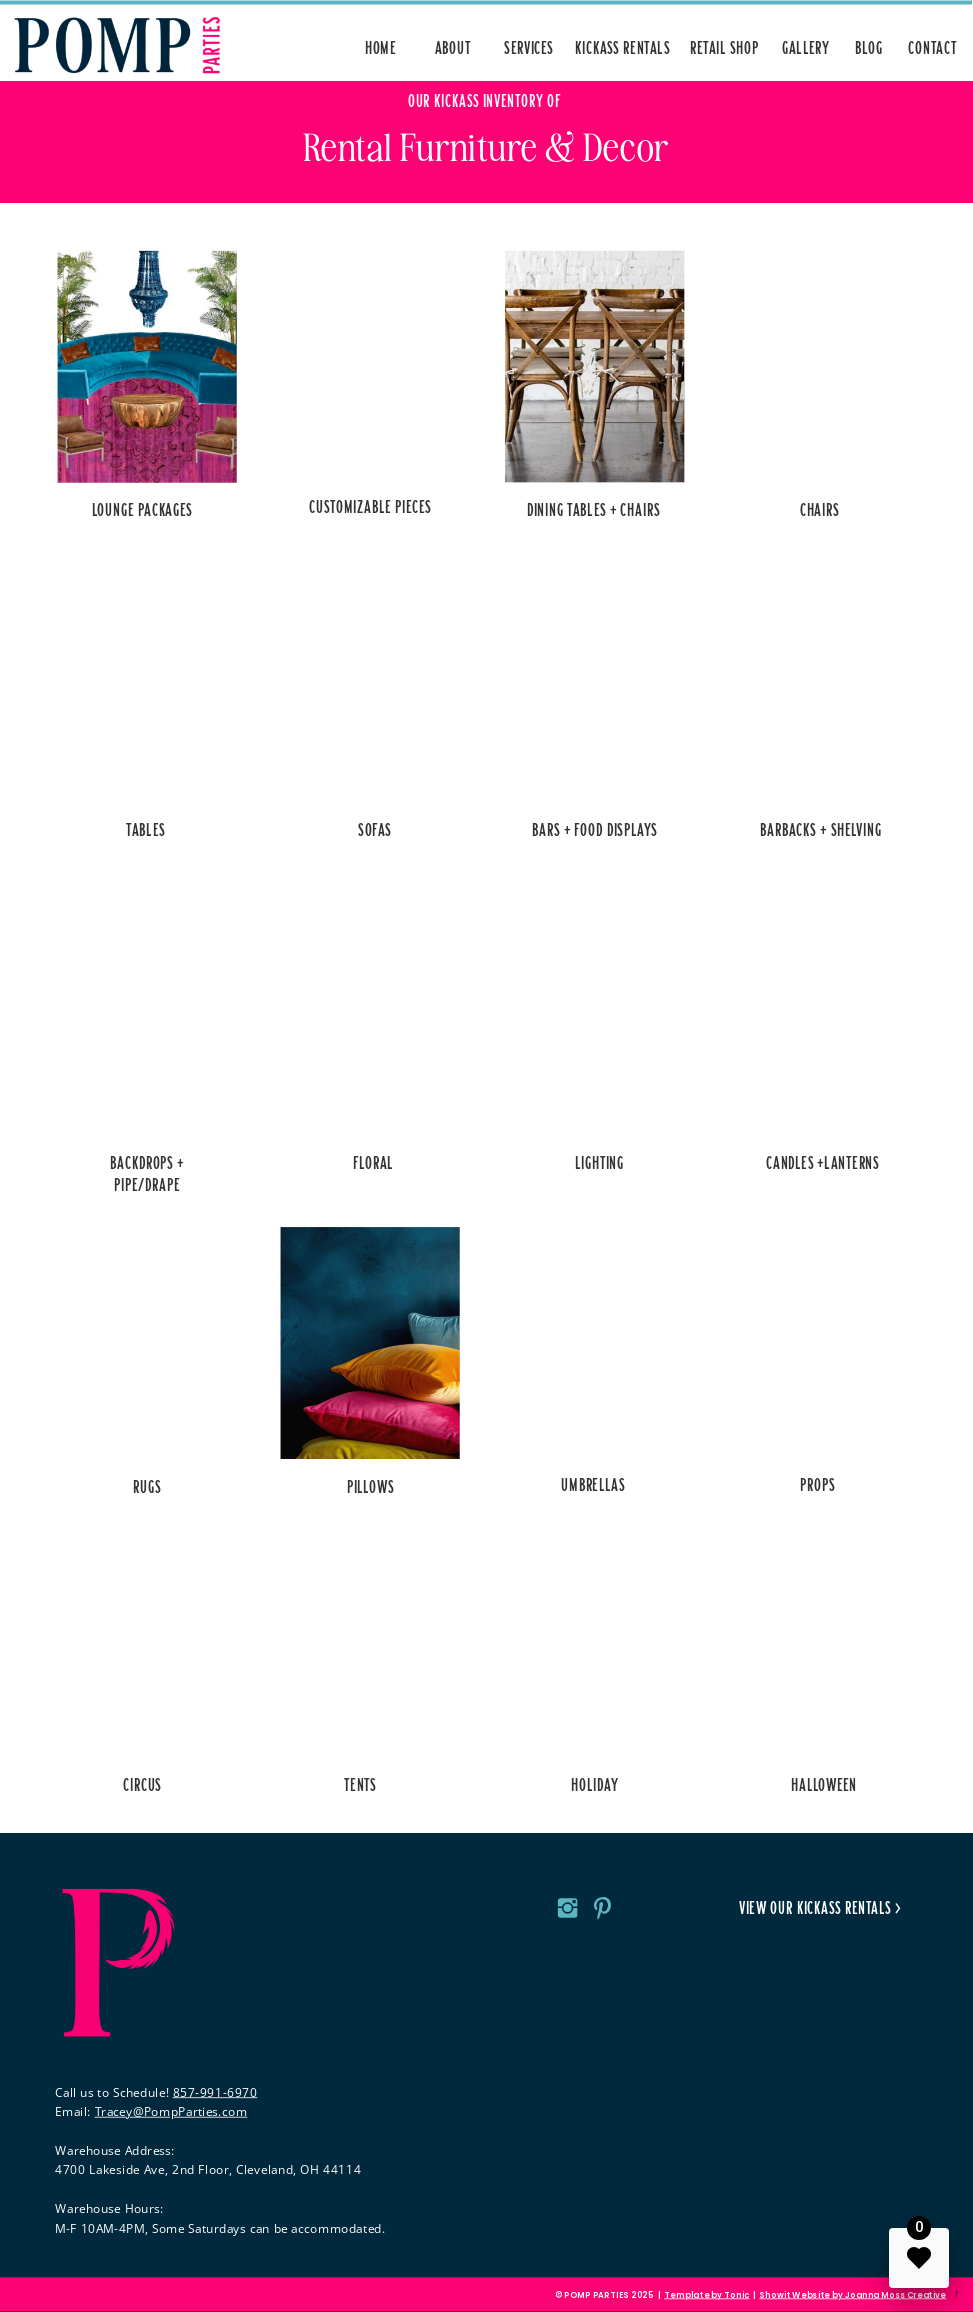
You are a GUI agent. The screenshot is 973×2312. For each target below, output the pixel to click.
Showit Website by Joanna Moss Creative (852, 2295)
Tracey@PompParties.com (171, 2111)
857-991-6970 (215, 2092)
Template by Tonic (706, 2295)
